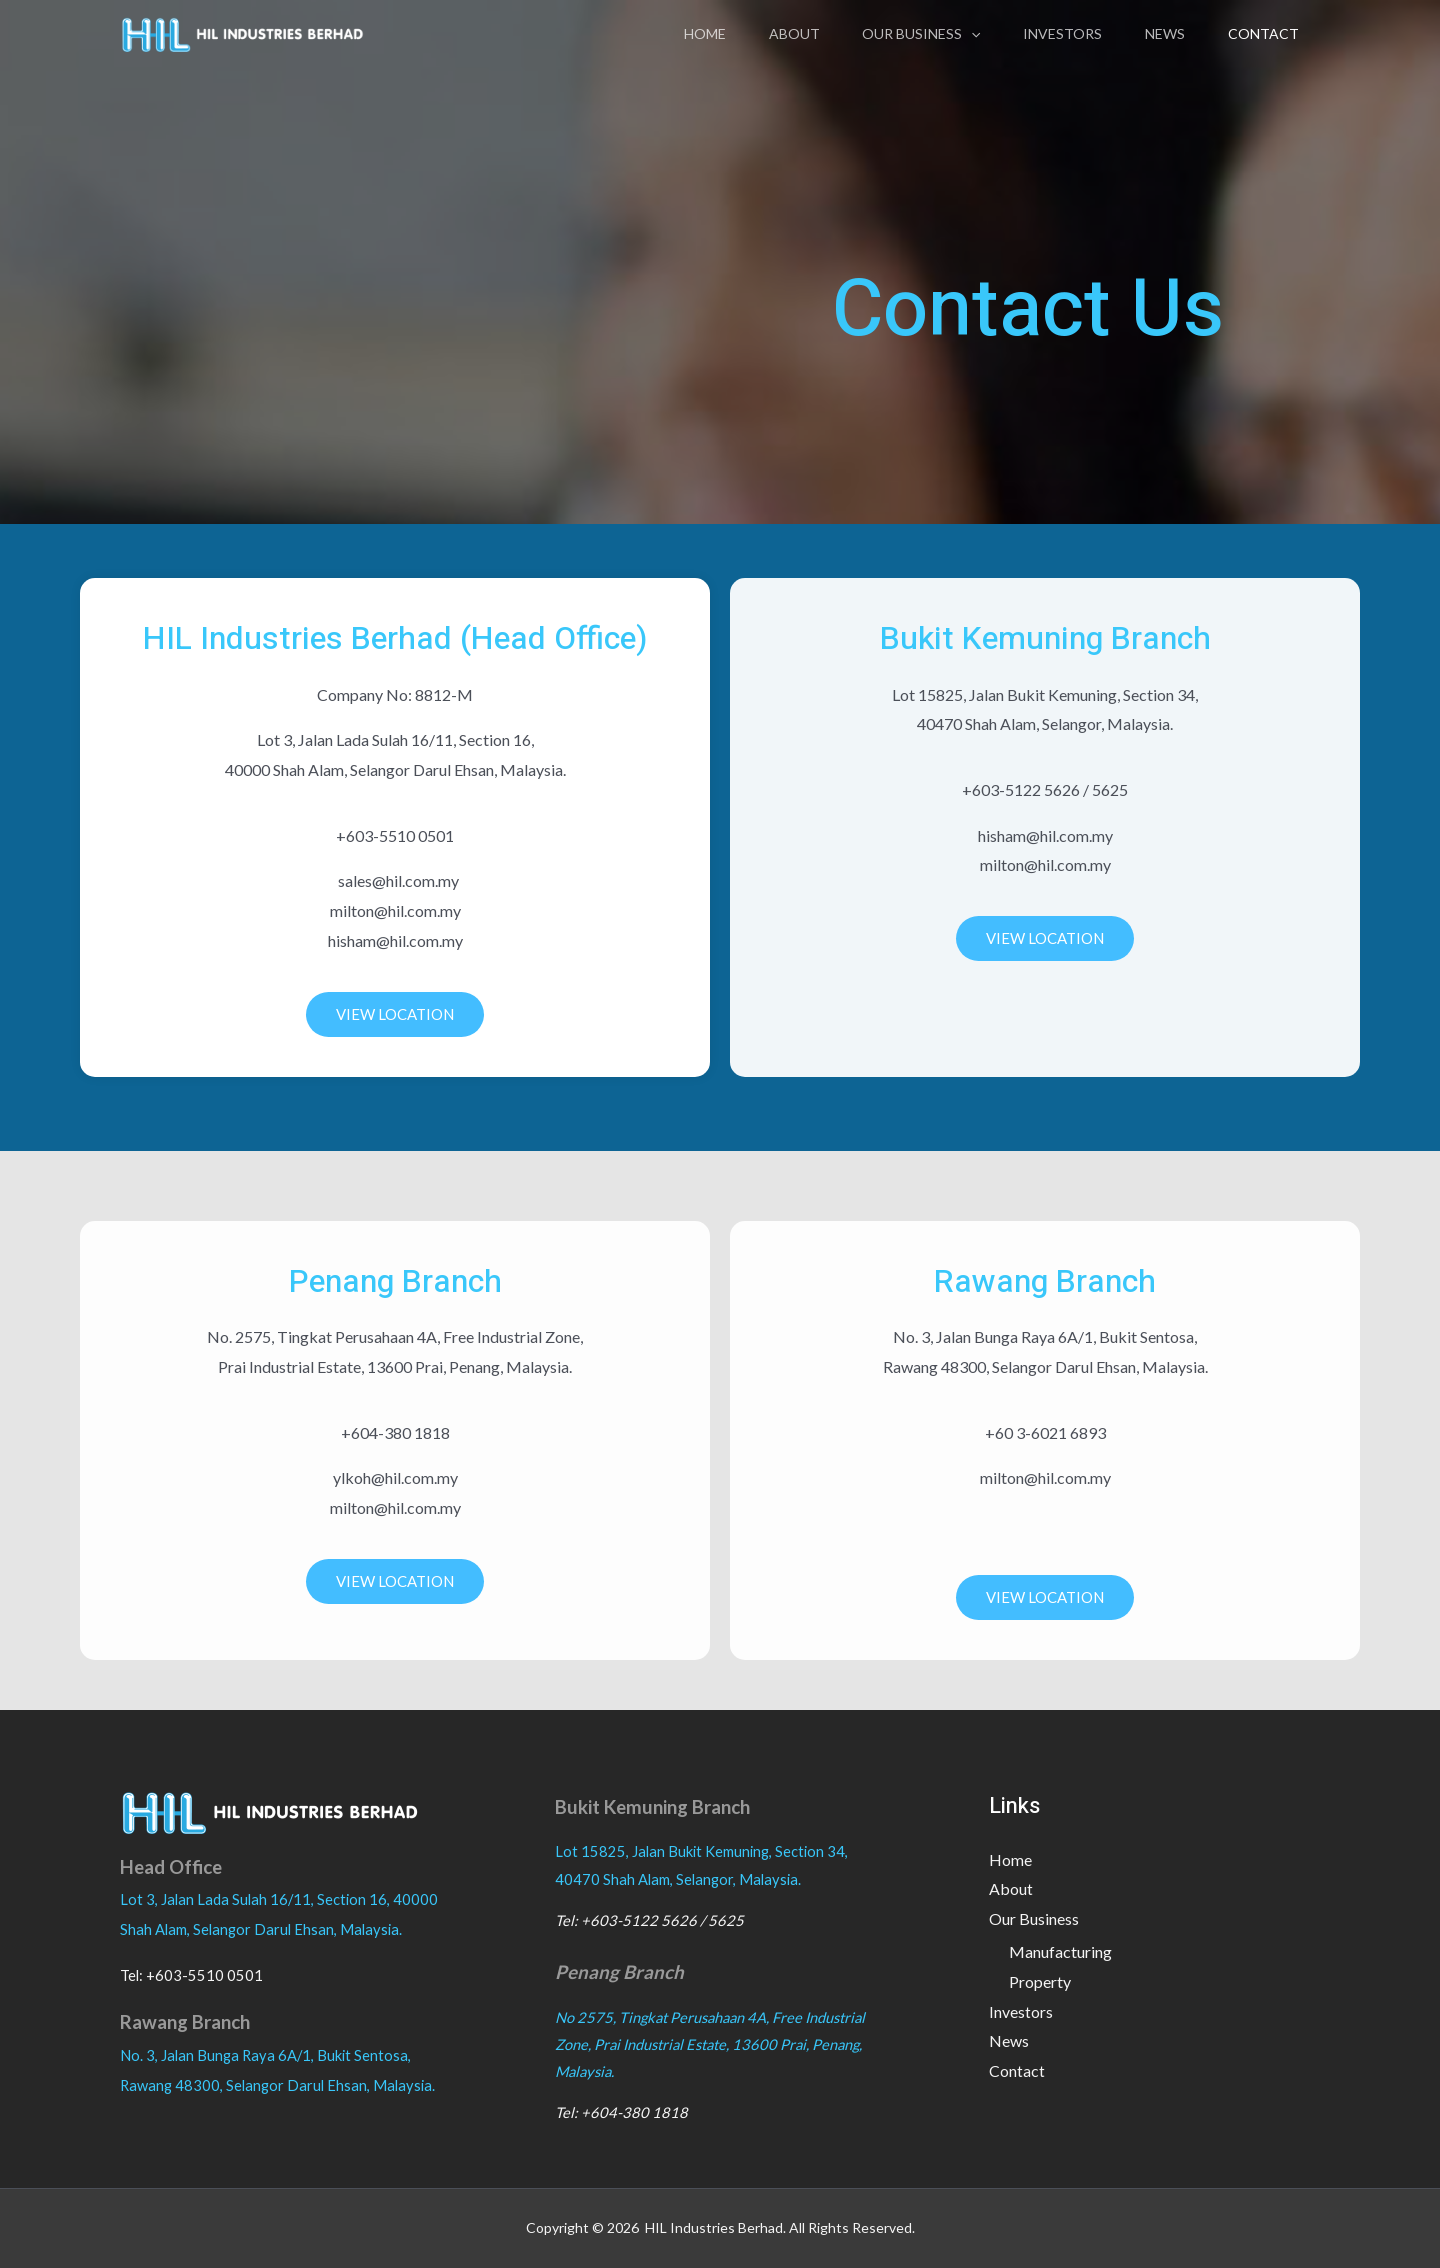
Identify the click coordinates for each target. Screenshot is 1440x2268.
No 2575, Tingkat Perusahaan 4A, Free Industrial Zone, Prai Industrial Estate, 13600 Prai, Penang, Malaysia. (710, 2044)
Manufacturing (1060, 1952)
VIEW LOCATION (395, 1014)
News (1157, 33)
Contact (1260, 33)
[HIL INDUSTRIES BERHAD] (242, 31)
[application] (953, 34)
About (770, 33)
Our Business (903, 34)
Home (676, 33)
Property (1040, 1981)
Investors (1049, 33)
